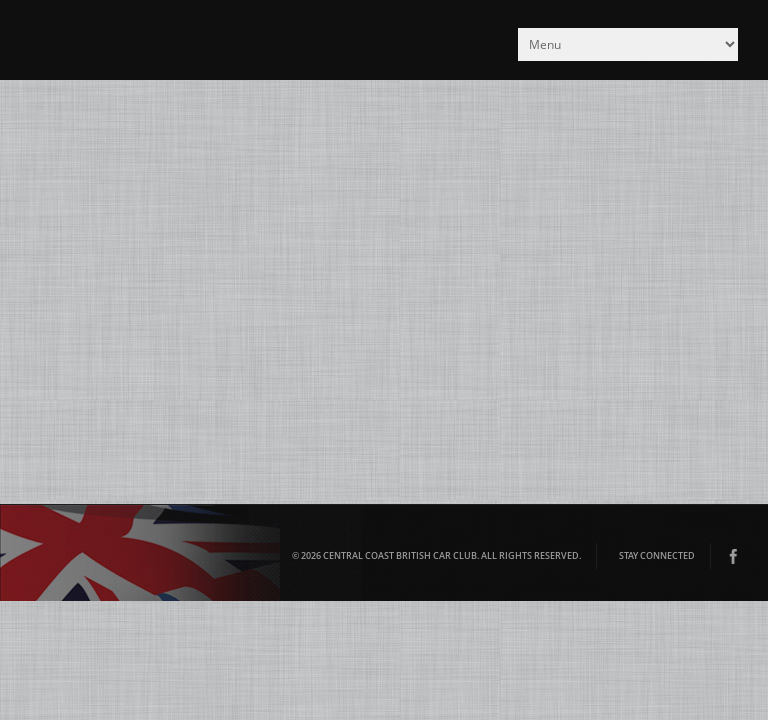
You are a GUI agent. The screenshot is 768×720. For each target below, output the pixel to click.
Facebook (733, 556)
